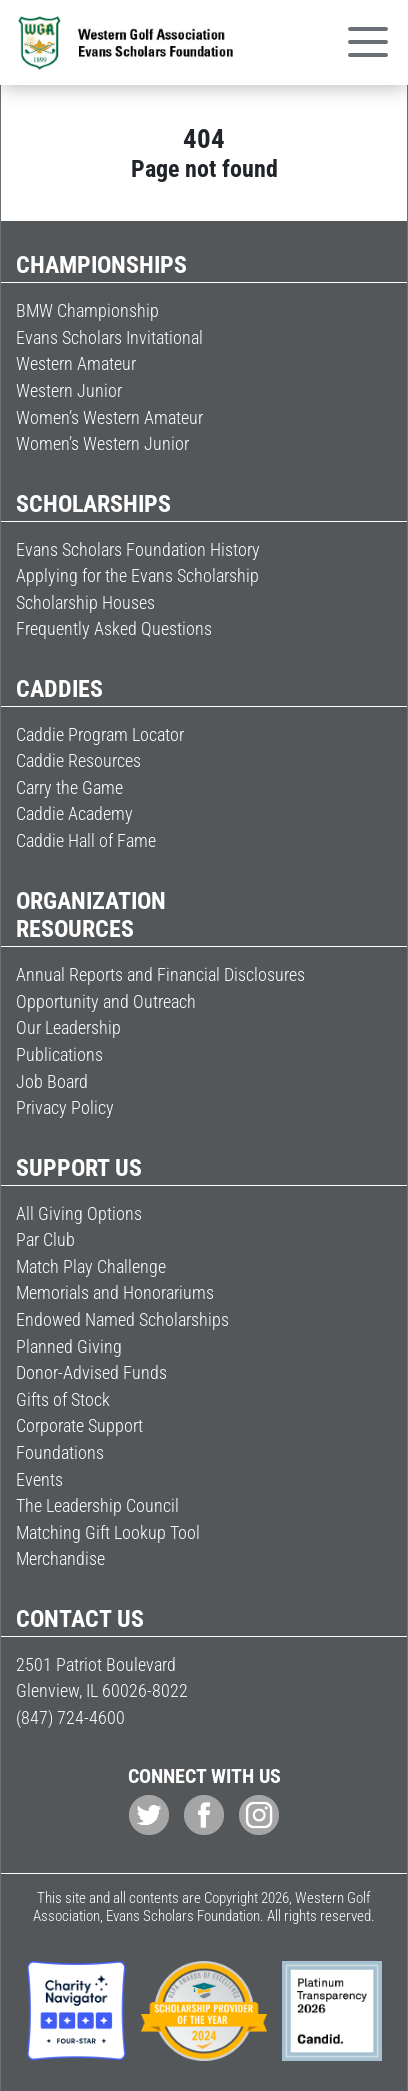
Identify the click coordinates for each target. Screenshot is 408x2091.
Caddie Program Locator (100, 734)
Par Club (45, 1239)
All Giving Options (79, 1213)
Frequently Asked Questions (114, 628)
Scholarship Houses (85, 602)
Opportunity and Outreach (106, 1001)
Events (39, 1479)
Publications (59, 1054)
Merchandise (60, 1558)
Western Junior (69, 390)
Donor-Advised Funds (91, 1372)
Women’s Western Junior (102, 443)
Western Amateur (76, 363)
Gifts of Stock (63, 1399)
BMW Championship (87, 310)
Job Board (52, 1081)
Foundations (60, 1452)
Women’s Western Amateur (109, 417)
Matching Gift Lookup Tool (108, 1532)
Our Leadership (68, 1027)
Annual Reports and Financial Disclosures (160, 974)
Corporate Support (79, 1425)
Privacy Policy (65, 1107)
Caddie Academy (74, 813)
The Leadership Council (97, 1505)
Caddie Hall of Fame (86, 840)
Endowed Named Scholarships (122, 1319)
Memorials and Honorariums (115, 1292)
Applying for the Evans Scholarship (137, 575)
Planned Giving (69, 1346)
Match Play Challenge (91, 1266)
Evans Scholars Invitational (109, 337)
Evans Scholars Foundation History (138, 549)
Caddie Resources (78, 760)
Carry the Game (69, 787)
